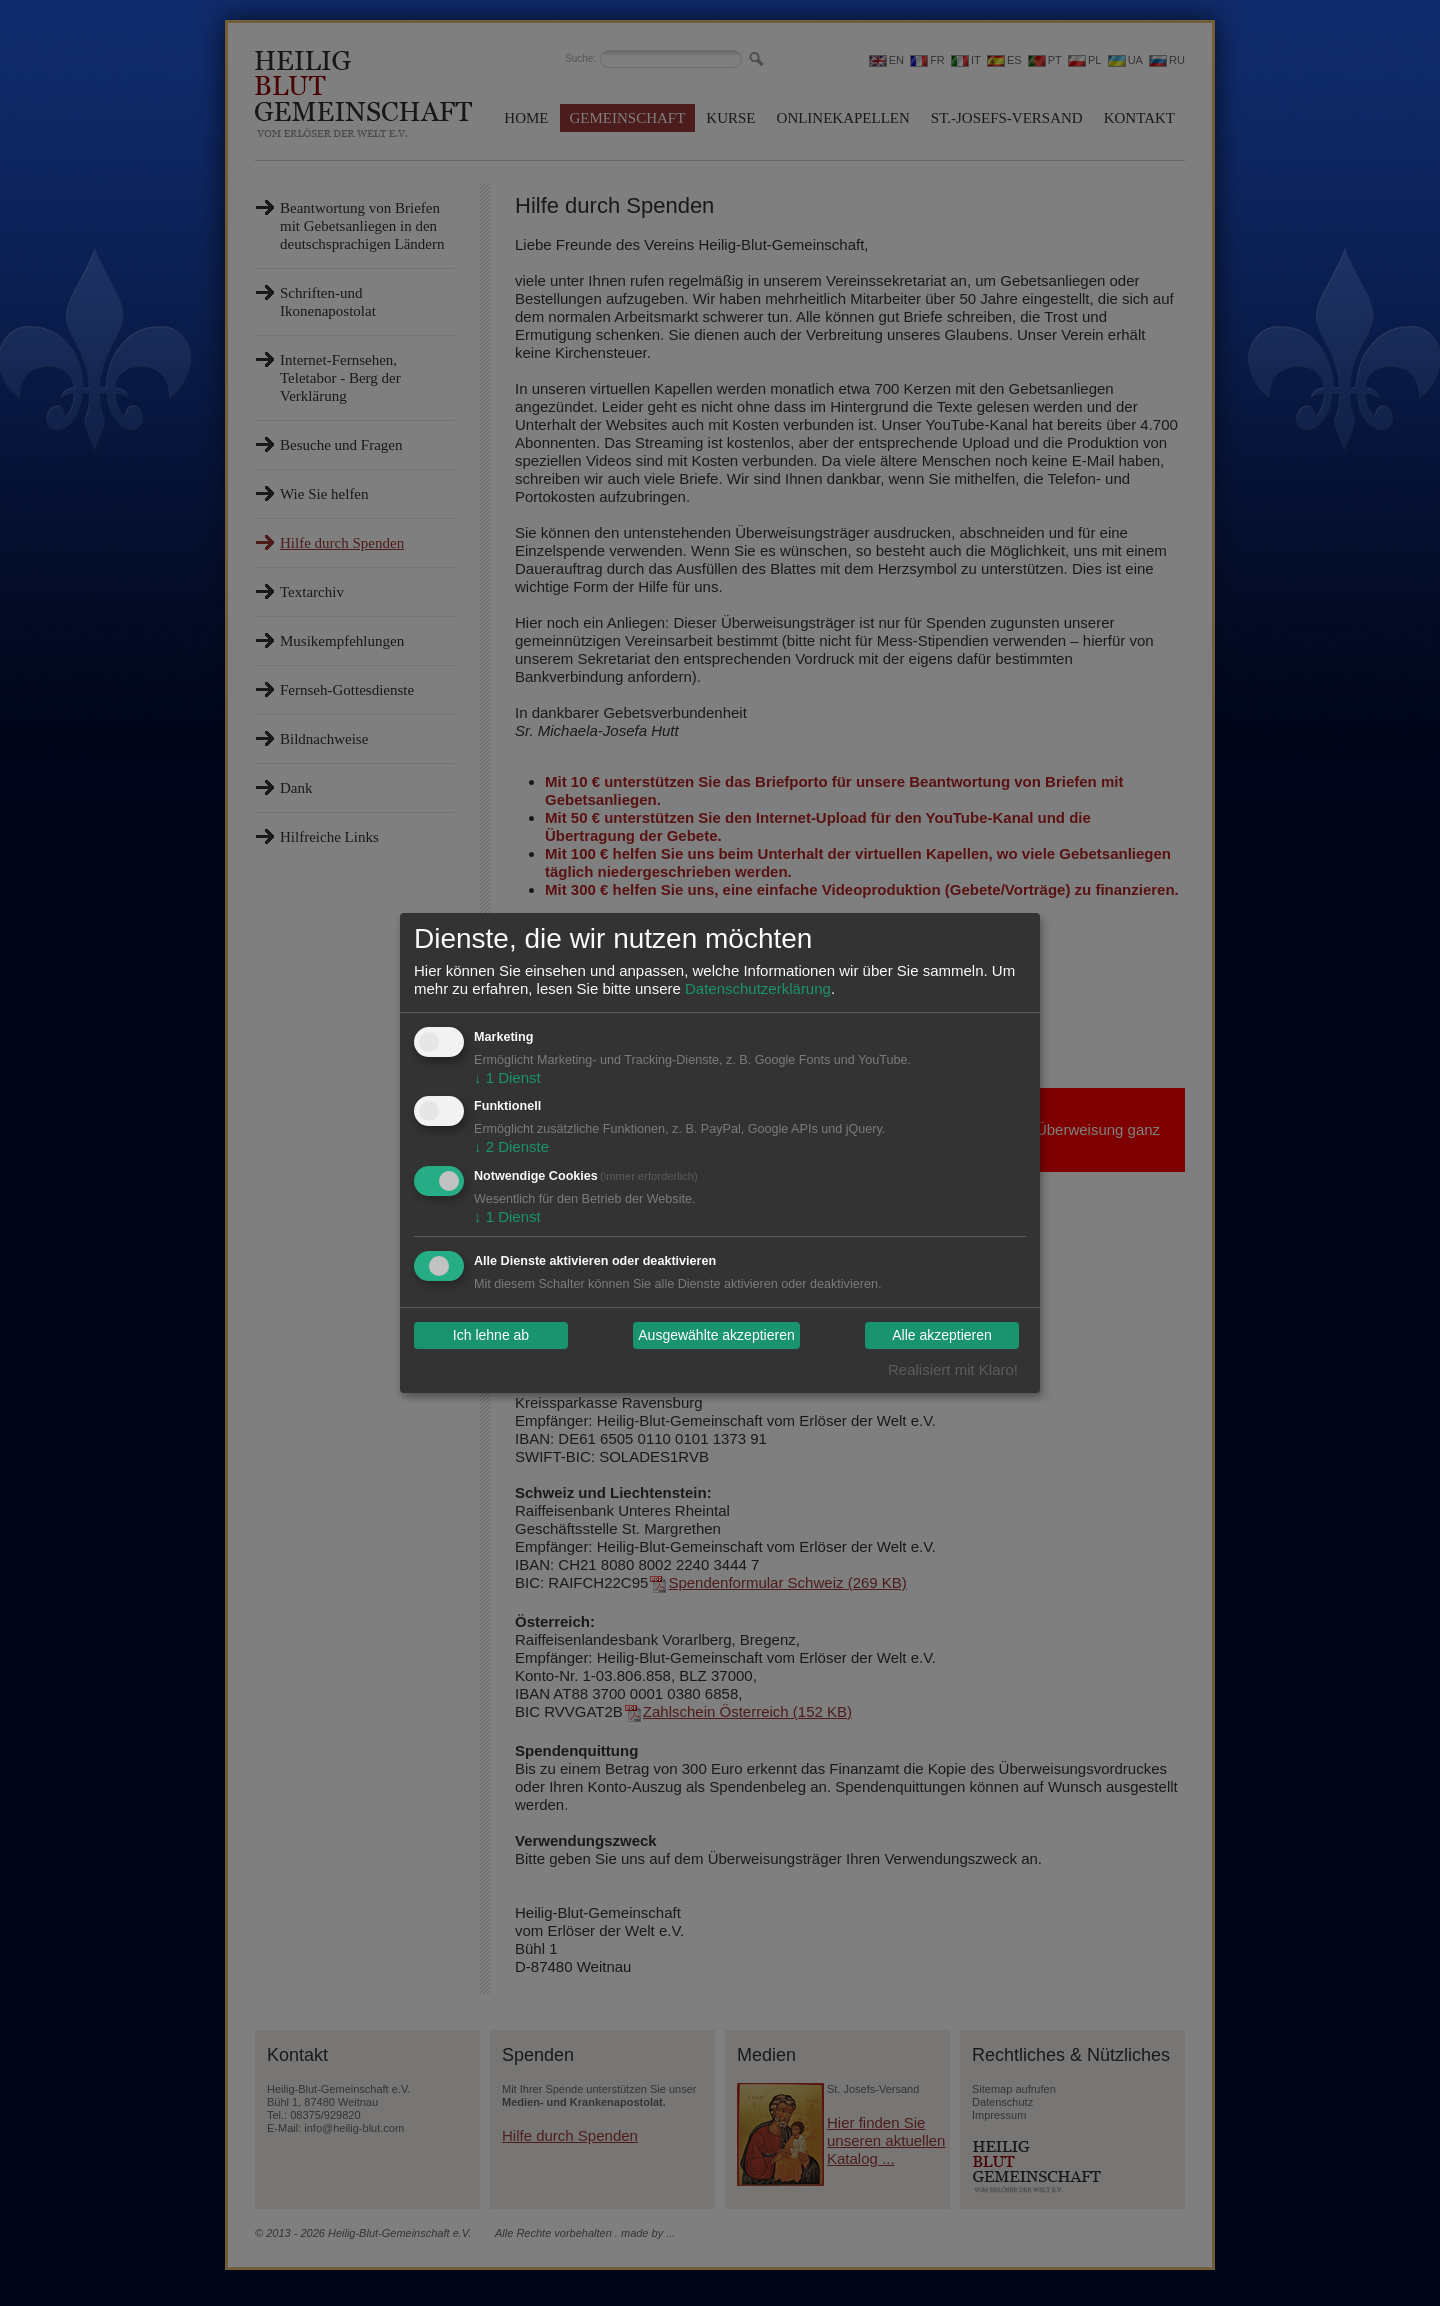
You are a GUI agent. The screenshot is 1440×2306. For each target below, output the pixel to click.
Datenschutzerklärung (758, 988)
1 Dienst (507, 1077)
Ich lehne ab (491, 1336)
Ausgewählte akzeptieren (716, 1336)
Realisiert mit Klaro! (953, 1369)
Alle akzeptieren (942, 1336)
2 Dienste (511, 1146)
